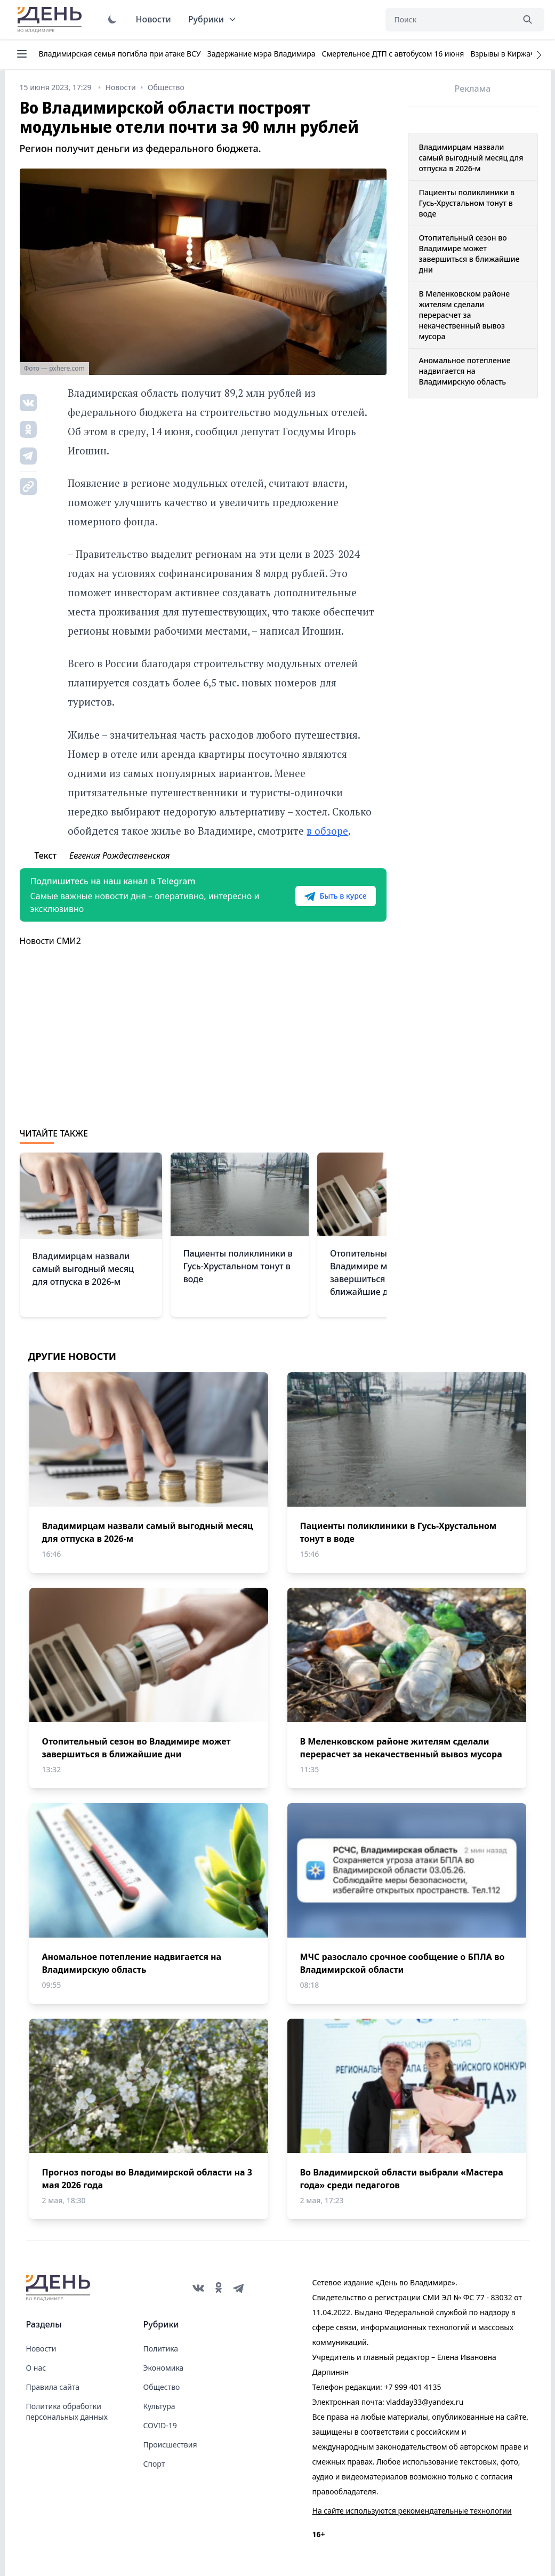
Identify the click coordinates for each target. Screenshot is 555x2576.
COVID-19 (160, 2425)
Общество (161, 2387)
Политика (161, 2348)
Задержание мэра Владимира (261, 54)
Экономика (163, 2368)
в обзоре (327, 830)
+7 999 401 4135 (412, 2387)
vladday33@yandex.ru (424, 2402)
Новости (153, 19)
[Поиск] (449, 19)
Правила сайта (52, 2387)
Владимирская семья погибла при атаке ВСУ (120, 54)
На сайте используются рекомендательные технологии (412, 2511)
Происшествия (170, 2444)
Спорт (154, 2464)
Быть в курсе (335, 896)
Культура (159, 2406)
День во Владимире (51, 20)
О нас (36, 2368)
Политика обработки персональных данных (67, 2411)
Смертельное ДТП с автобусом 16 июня (392, 54)
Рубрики (212, 19)
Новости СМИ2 (50, 941)
